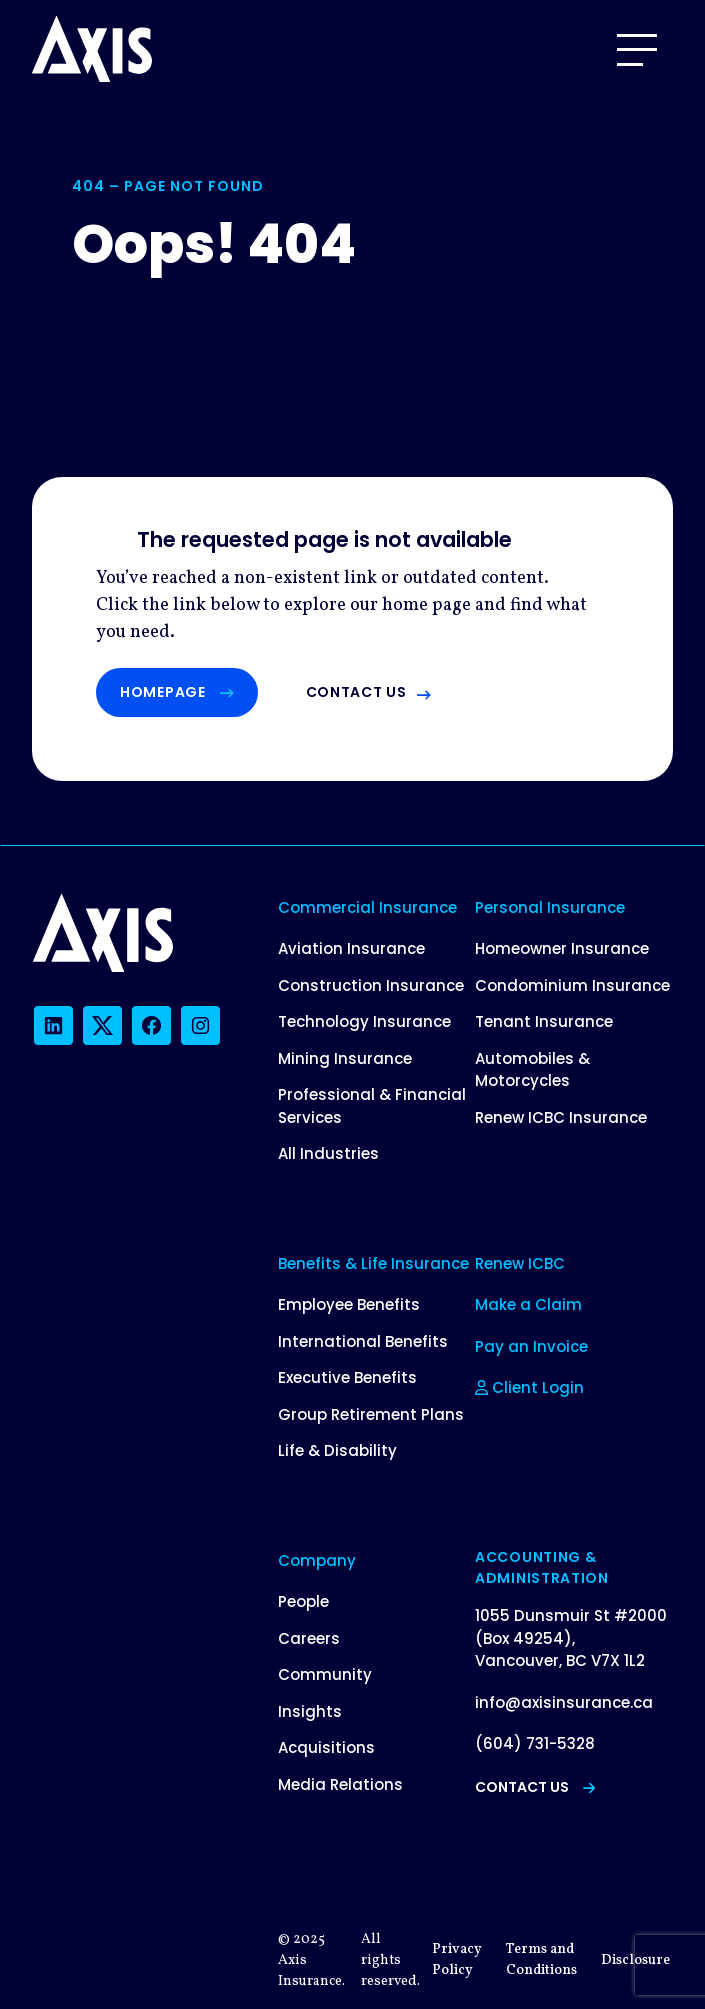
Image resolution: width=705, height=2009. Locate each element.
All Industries (328, 1153)
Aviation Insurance (351, 948)
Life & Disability (337, 1450)
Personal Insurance (550, 907)
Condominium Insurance (572, 985)
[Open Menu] (637, 50)
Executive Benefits (347, 1377)
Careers (309, 1638)
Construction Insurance (371, 985)
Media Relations (340, 1784)
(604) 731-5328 (535, 1743)
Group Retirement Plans (371, 1414)
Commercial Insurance (367, 907)
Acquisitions (326, 1747)
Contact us (356, 692)
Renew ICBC (520, 1263)
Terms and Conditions (541, 1960)
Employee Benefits (349, 1304)
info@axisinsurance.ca (564, 1702)
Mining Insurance (345, 1058)
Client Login (529, 1387)
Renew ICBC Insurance (561, 1117)
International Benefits (363, 1341)
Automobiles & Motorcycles (532, 1070)
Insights (310, 1711)
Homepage (177, 692)
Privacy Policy (457, 1960)
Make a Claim (528, 1304)
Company (317, 1560)
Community (325, 1674)
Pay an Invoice (531, 1346)
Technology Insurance (364, 1021)
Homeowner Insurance (562, 948)
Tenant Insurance (544, 1021)
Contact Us (535, 1787)
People (303, 1601)
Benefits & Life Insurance (373, 1263)
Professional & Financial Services (372, 1106)
